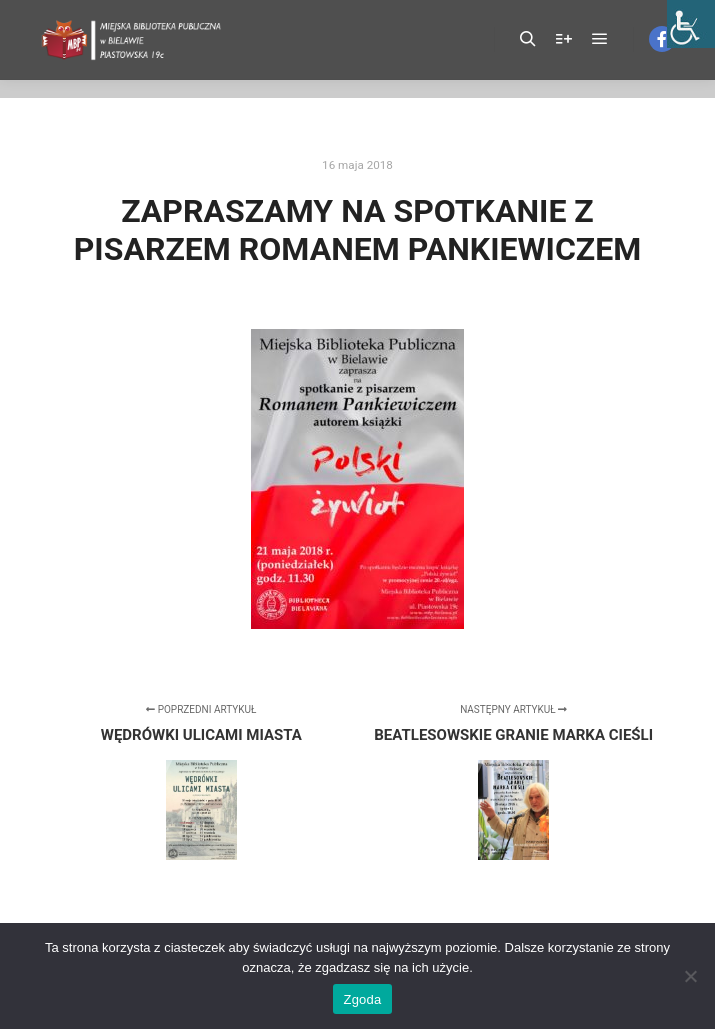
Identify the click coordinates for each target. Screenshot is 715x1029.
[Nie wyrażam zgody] (690, 976)
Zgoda (362, 999)
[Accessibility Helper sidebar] (691, 24)
